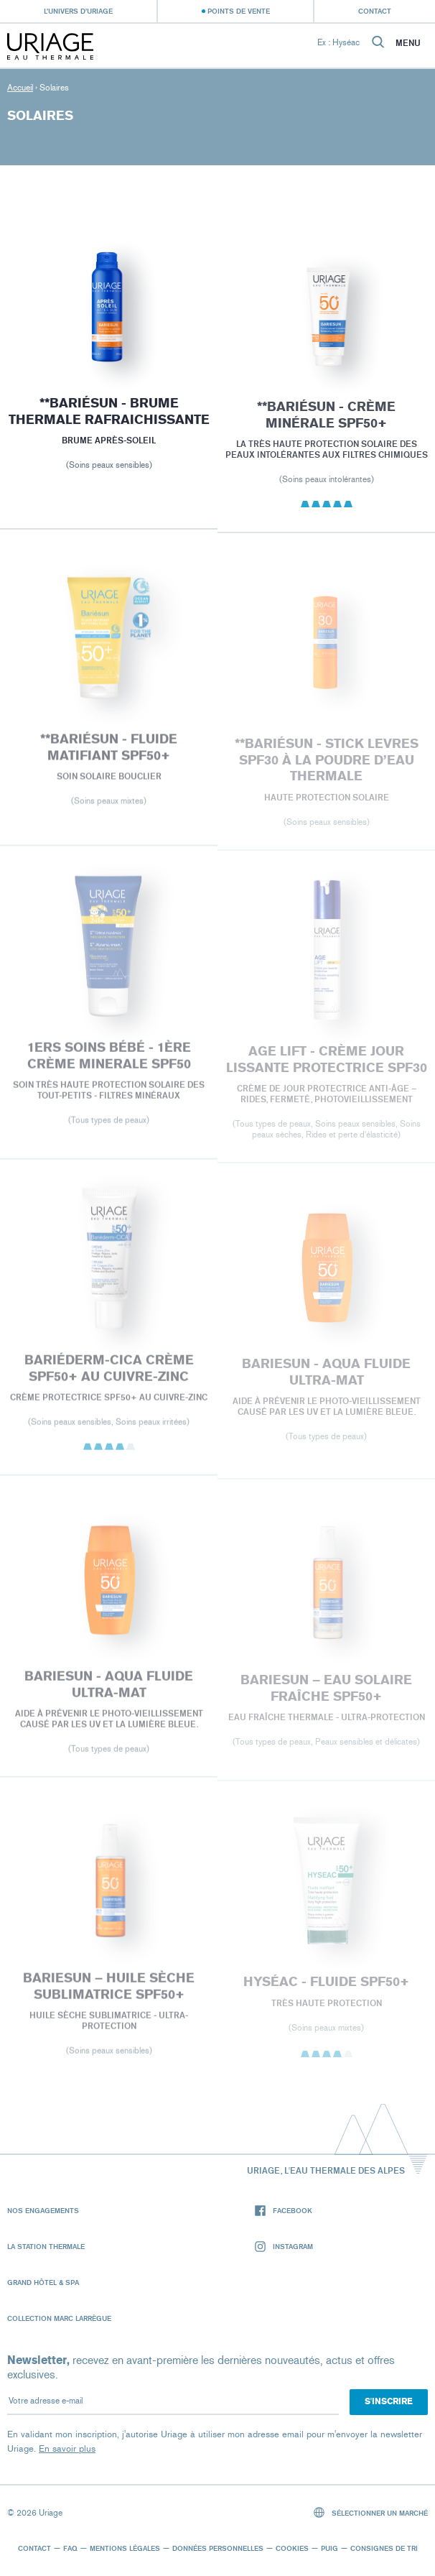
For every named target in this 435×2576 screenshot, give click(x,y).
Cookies (292, 2548)
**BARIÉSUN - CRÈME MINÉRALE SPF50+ (326, 420)
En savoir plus (67, 2448)
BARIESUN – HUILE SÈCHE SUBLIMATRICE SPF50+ (109, 1993)
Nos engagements (43, 2210)
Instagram (284, 2246)
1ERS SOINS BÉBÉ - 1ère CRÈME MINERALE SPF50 (108, 1061)
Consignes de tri (384, 2548)
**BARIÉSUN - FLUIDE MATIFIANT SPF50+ (108, 753)
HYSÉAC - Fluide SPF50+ (326, 1989)
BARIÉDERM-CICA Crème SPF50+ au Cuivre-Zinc (108, 1375)
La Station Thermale (46, 2246)
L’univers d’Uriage (78, 10)
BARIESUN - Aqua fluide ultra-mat (326, 1379)
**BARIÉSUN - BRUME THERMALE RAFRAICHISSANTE (108, 413)
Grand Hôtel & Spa (43, 2282)
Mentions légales (125, 2548)
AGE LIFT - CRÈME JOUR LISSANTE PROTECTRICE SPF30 (326, 1067)
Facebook (283, 2210)
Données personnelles (217, 2548)
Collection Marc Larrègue (59, 2318)
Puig (329, 2548)
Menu (408, 43)
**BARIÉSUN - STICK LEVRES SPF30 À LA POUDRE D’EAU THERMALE (326, 767)
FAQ (70, 2548)
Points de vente (238, 10)
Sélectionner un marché (371, 2512)
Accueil (20, 88)
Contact (374, 10)
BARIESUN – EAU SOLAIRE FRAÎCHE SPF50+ (326, 1695)
